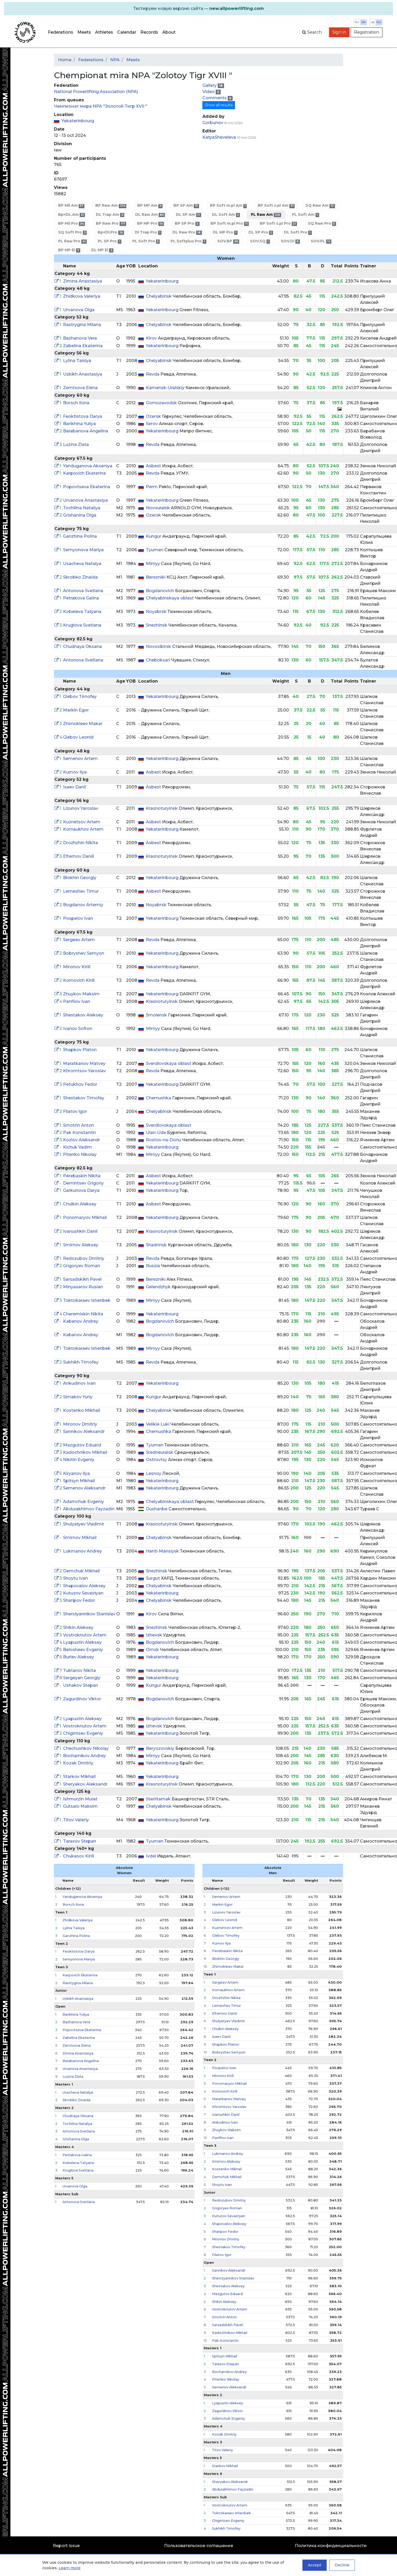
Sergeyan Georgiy (81, 1677)
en (363, 22)
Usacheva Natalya (82, 563)
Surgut (153, 1578)
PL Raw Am (266, 214)
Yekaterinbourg (77, 120)
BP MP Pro (150, 223)
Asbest (154, 465)
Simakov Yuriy (77, 1396)
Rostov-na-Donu (164, 1139)
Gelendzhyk (159, 1286)
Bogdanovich (160, 590)
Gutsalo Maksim (80, 1806)
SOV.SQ (260, 241)
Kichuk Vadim (77, 1147)
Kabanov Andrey (80, 1321)
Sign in (339, 32)
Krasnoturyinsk (162, 808)
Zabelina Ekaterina (83, 345)
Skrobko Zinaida (80, 577)
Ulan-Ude (156, 1132)
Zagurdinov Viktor (82, 1698)
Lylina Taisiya (77, 360)
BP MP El (69, 250)
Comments (215, 97)
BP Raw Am (110, 205)
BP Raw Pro (111, 223)
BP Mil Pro (71, 223)
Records (149, 32)
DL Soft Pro (298, 232)
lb (373, 22)
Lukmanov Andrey (82, 1551)
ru (357, 22)
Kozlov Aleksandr (81, 1139)
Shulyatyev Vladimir (83, 1524)
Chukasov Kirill (78, 1856)
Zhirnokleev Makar (82, 723)
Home (64, 59)
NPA (115, 59)
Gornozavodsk (162, 402)
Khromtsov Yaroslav (84, 1070)
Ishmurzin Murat (80, 1798)
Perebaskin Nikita (82, 1175)
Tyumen (155, 549)
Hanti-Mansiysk (163, 1551)
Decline (342, 2565)
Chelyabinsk (159, 296)
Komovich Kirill (79, 980)
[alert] (198, 8)
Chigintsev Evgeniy (83, 1733)
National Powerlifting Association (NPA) (96, 91)
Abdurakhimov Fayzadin (88, 1508)
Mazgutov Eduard (82, 1445)
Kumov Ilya (75, 772)
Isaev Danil (74, 786)
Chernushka (159, 1097)
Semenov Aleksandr (84, 1488)
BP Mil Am (71, 205)
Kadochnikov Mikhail (85, 1452)
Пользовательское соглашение (198, 2545)
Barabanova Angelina (85, 430)
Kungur (154, 536)
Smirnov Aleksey (80, 1244)
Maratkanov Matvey (84, 1063)
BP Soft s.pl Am (276, 205)
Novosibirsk (159, 646)
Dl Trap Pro (148, 232)
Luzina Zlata (76, 444)
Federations (60, 32)
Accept (314, 2565)
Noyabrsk (157, 611)
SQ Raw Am (320, 205)
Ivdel (151, 1856)
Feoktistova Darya (82, 416)
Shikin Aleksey (78, 1627)
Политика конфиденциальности (331, 2545)
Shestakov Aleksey (83, 1015)
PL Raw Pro (72, 241)
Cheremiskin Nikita (83, 1313)
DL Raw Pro (187, 232)
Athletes (104, 32)
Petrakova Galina (81, 598)
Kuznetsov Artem (81, 821)
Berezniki (156, 577)
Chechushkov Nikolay (86, 1748)
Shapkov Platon (80, 1049)
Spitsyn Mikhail (79, 1480)
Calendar (126, 32)
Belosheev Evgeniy (83, 1649)
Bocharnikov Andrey (84, 1755)
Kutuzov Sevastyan (83, 1593)
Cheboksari (158, 660)
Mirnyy (153, 563)
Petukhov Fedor (80, 1084)
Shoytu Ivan (75, 1578)
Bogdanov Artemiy (83, 904)
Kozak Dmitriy (78, 1763)
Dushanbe (157, 1508)
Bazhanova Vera (80, 338)
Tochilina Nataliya (81, 507)
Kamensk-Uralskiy (165, 387)
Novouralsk (158, 507)
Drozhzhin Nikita (80, 842)
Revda (153, 374)
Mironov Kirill (76, 966)
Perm (152, 486)
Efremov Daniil (78, 856)
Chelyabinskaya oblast (170, 598)
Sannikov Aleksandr (84, 1431)
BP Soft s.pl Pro (278, 223)
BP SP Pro (187, 223)
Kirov (152, 338)
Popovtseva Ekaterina (86, 486)
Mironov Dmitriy (80, 1424)
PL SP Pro (109, 241)
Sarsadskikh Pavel (82, 1279)
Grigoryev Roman (81, 1265)
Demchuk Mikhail (81, 1570)
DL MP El (102, 250)
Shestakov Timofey (83, 1097)
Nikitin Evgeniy (78, 1459)
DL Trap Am (110, 214)
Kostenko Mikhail (81, 1410)
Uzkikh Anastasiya (82, 374)
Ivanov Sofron (77, 1028)
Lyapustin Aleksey (82, 1642)
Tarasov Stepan (79, 1841)
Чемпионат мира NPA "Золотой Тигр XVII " (100, 106)
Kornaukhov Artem (83, 829)
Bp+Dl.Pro (111, 232)
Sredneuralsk (160, 1452)
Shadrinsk (157, 1244)
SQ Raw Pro (322, 223)
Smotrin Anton (78, 1125)
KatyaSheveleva (219, 137)
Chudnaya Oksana (82, 646)
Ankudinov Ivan (79, 1383)
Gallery (210, 85)
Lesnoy (154, 1473)
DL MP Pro (225, 232)
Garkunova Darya (81, 1190)
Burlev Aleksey (78, 1656)
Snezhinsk (157, 625)
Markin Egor (76, 710)
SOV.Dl (290, 241)
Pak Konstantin (79, 1132)
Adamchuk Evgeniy (83, 1501)
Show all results (219, 105)
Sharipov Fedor (79, 1600)
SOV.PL (321, 241)
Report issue (66, 2545)
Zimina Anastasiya (82, 281)
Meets (84, 32)
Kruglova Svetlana (82, 625)
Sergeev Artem (79, 939)
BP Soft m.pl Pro (229, 223)
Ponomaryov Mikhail (85, 1217)
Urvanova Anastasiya (85, 500)
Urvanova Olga (79, 309)
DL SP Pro (261, 232)
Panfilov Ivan (76, 1001)
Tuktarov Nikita (79, 1670)
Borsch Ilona (76, 402)
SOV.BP (228, 241)
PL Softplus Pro (188, 241)
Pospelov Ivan (78, 918)
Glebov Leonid (78, 737)
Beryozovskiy (160, 1748)
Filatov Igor (75, 1111)
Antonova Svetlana (83, 590)
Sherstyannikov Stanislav (89, 1613)
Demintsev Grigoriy (83, 1183)
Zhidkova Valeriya (81, 296)
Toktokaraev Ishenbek (86, 1300)
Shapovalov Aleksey (84, 1585)
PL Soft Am (305, 214)
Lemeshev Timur (81, 891)
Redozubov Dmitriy (83, 1258)
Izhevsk (154, 1635)
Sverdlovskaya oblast (169, 1063)
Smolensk (157, 1015)
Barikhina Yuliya (79, 423)
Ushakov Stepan (80, 1685)
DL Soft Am (226, 214)
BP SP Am (186, 205)
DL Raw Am (150, 214)
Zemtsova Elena (80, 387)
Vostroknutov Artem (85, 1635)
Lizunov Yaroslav (80, 808)
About (169, 32)
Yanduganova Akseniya (87, 465)
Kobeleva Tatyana (82, 611)
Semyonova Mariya (83, 549)
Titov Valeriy (76, 1819)
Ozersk (154, 416)
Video (209, 91)
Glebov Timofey (80, 696)
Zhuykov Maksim (81, 993)
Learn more (69, 2568)
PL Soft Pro (146, 241)
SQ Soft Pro (72, 232)
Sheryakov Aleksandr (85, 1784)
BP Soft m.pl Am (228, 205)
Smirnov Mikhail (80, 1537)
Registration (366, 32)
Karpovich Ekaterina (84, 473)
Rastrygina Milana (82, 324)
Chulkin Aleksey (79, 1203)
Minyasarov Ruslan (83, 1286)
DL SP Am (188, 214)
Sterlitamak (159, 1798)
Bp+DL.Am (71, 214)
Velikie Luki (158, 1424)
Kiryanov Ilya (76, 1473)
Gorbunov (213, 122)
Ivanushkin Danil (80, 1231)
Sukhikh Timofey (80, 1362)
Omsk (153, 1649)
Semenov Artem (80, 758)
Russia (153, 1265)
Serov (152, 423)
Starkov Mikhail (79, 1776)
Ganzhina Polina (80, 536)
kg (379, 22)
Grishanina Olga (79, 515)
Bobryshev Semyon (83, 953)
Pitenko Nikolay (80, 1154)
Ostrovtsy (157, 1459)
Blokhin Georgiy (79, 877)
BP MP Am (150, 205)
